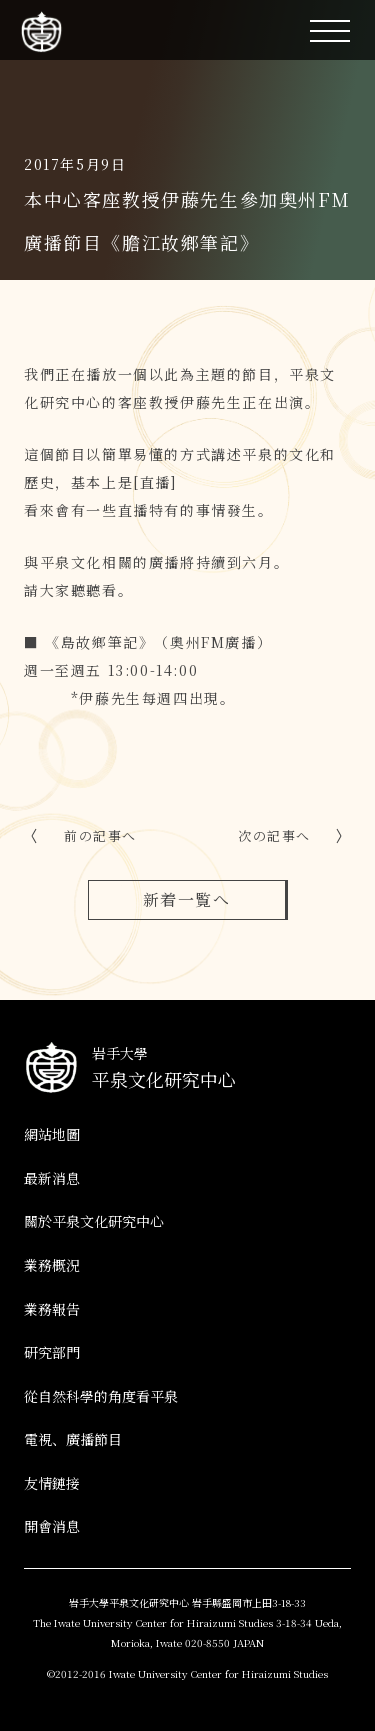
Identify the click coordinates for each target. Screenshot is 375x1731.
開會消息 (52, 1526)
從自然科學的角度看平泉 (101, 1396)
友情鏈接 (52, 1483)
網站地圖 (52, 1134)
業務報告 (52, 1309)
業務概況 (52, 1265)
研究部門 (52, 1352)
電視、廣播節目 (73, 1439)
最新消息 (52, 1178)
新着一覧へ (187, 899)
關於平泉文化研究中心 (94, 1221)
